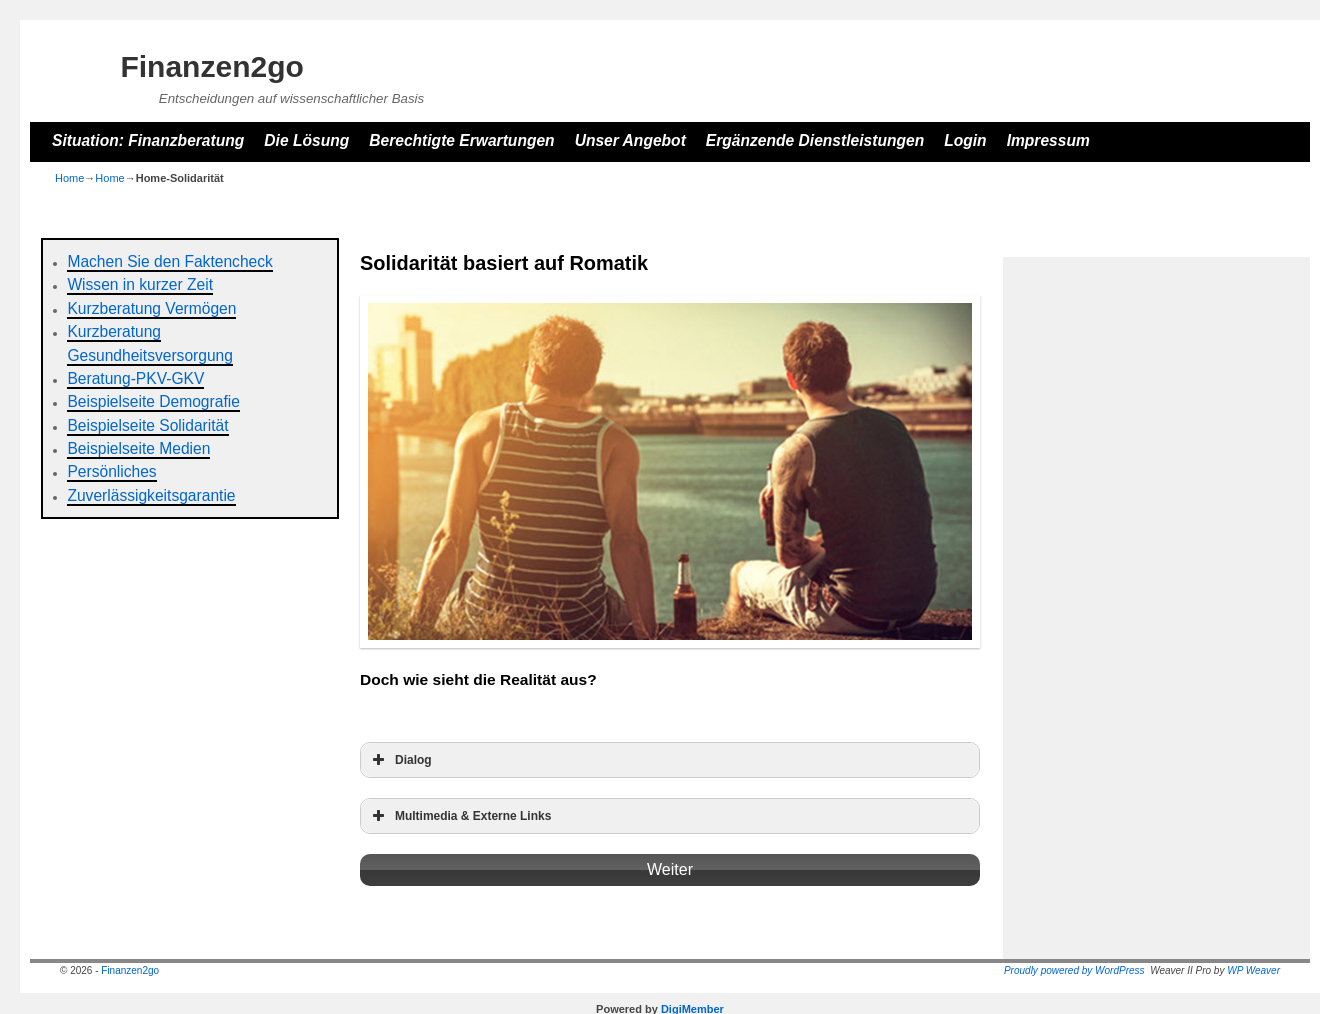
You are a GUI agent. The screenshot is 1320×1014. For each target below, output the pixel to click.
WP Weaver (1253, 970)
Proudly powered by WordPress (1074, 970)
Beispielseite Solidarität (147, 425)
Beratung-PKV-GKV (135, 378)
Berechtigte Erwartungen (461, 140)
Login (965, 140)
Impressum (1048, 140)
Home (69, 178)
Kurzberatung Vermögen (151, 308)
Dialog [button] (400, 760)
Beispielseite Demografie (153, 401)
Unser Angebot (630, 140)
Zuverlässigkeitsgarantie (151, 495)
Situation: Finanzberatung (148, 140)
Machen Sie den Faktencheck (169, 261)
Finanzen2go (211, 66)
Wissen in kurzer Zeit (140, 284)
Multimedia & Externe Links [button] (459, 816)
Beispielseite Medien (138, 448)
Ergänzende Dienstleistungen (815, 140)
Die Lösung (306, 140)
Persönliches (111, 471)
